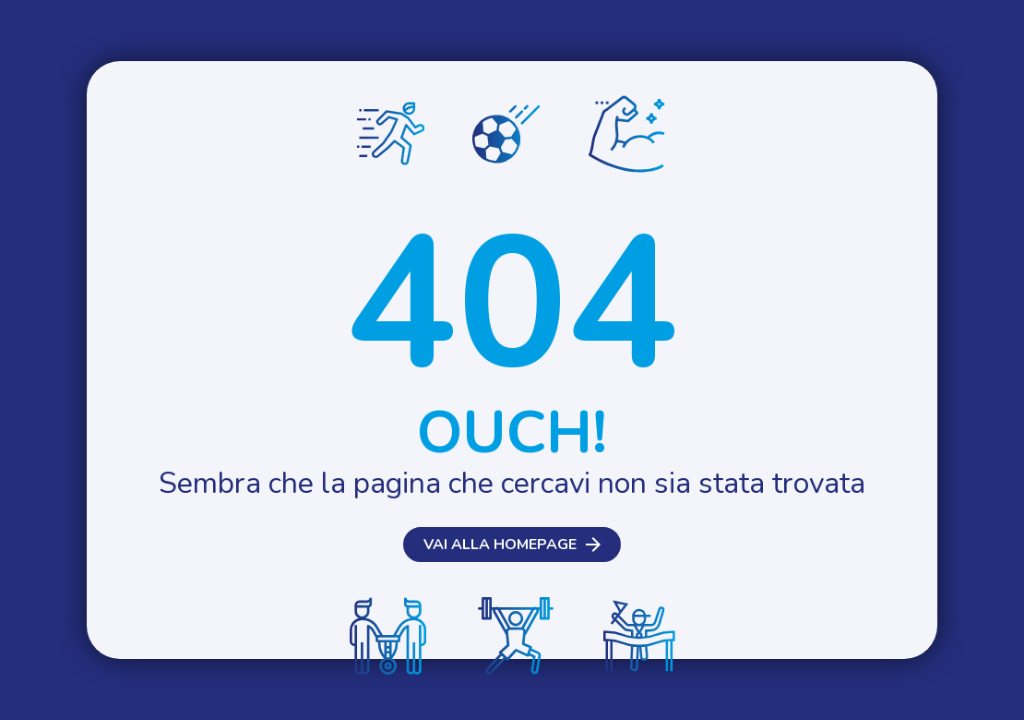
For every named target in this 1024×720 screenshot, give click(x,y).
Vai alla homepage (500, 548)
